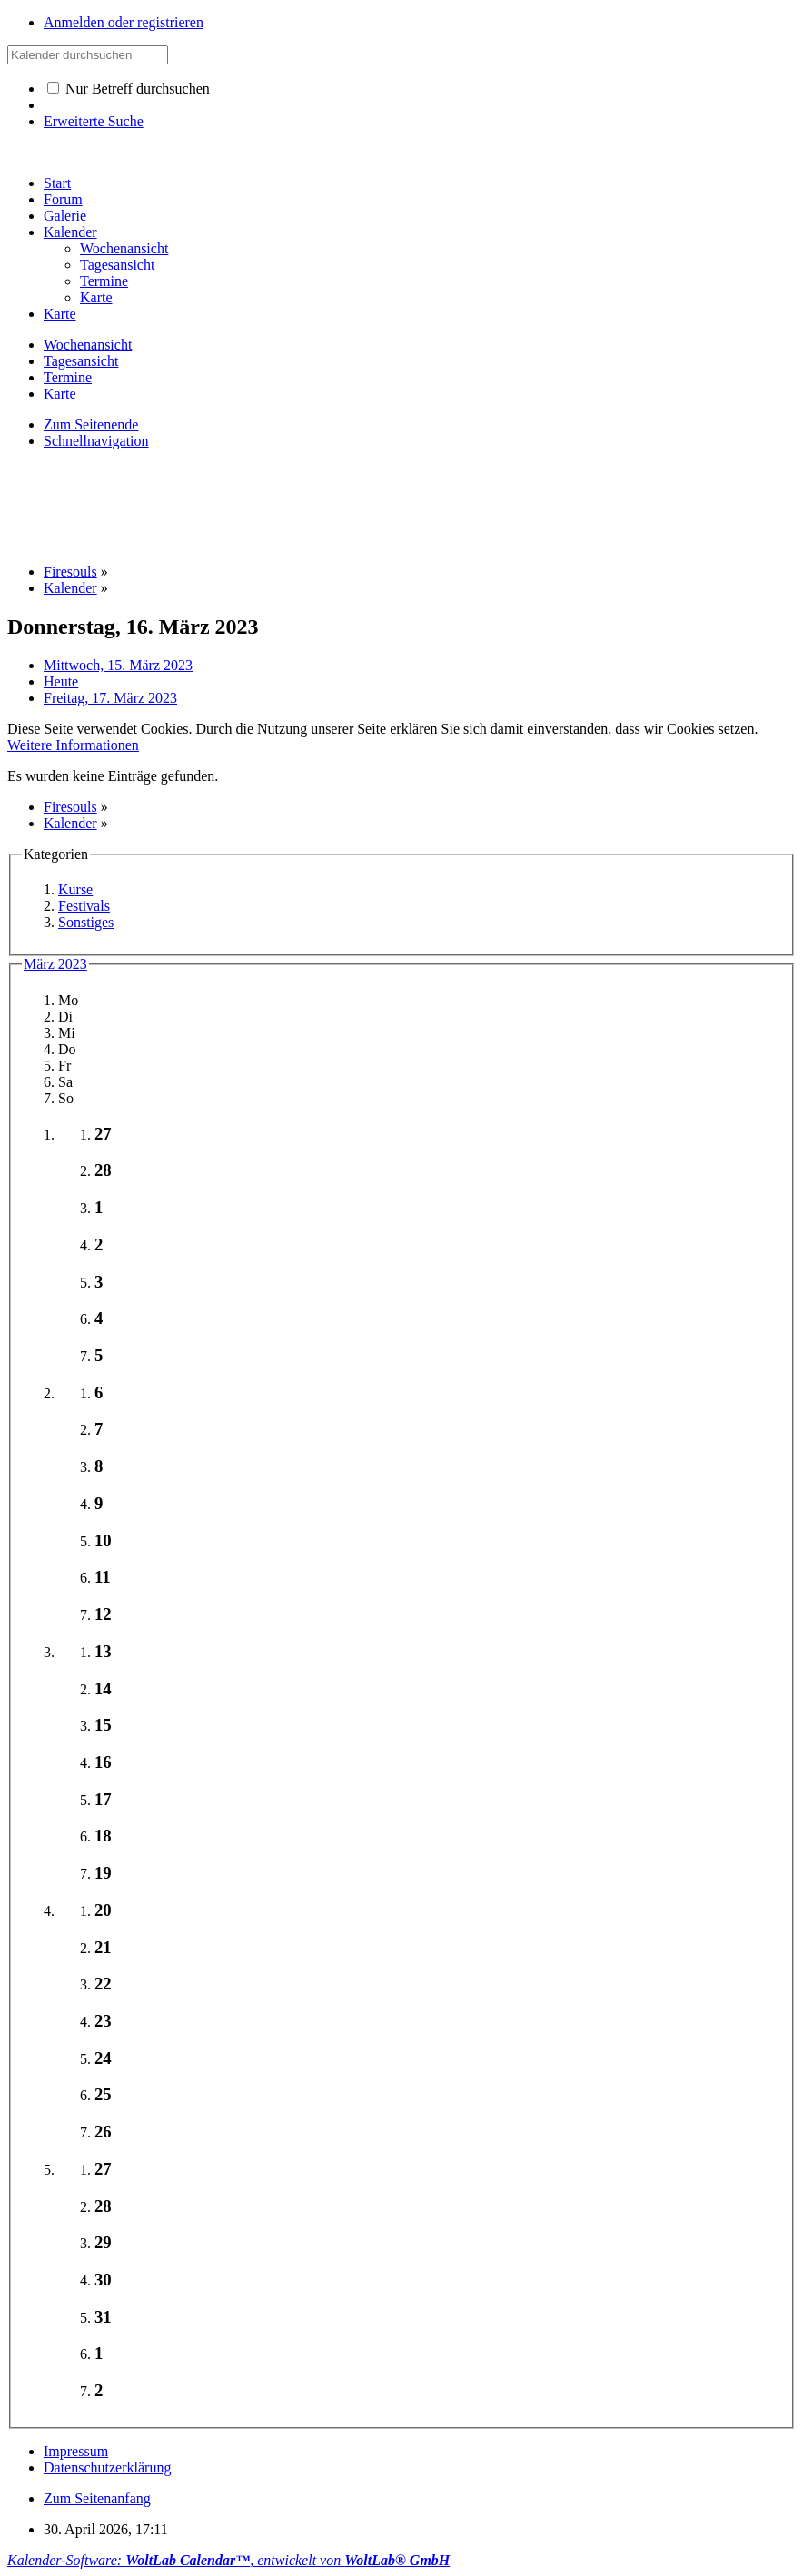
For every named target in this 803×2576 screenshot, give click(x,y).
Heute (61, 681)
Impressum (76, 2451)
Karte (60, 313)
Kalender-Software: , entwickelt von (228, 2560)
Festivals (84, 905)
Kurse (75, 889)
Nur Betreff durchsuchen (128, 88)
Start (57, 183)
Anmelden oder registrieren (123, 22)
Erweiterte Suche (94, 121)
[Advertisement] (338, 505)
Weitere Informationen (73, 745)
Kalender (70, 232)
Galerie (65, 215)
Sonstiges (86, 922)
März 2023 (55, 964)
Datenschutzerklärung (107, 2467)
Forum (63, 199)
